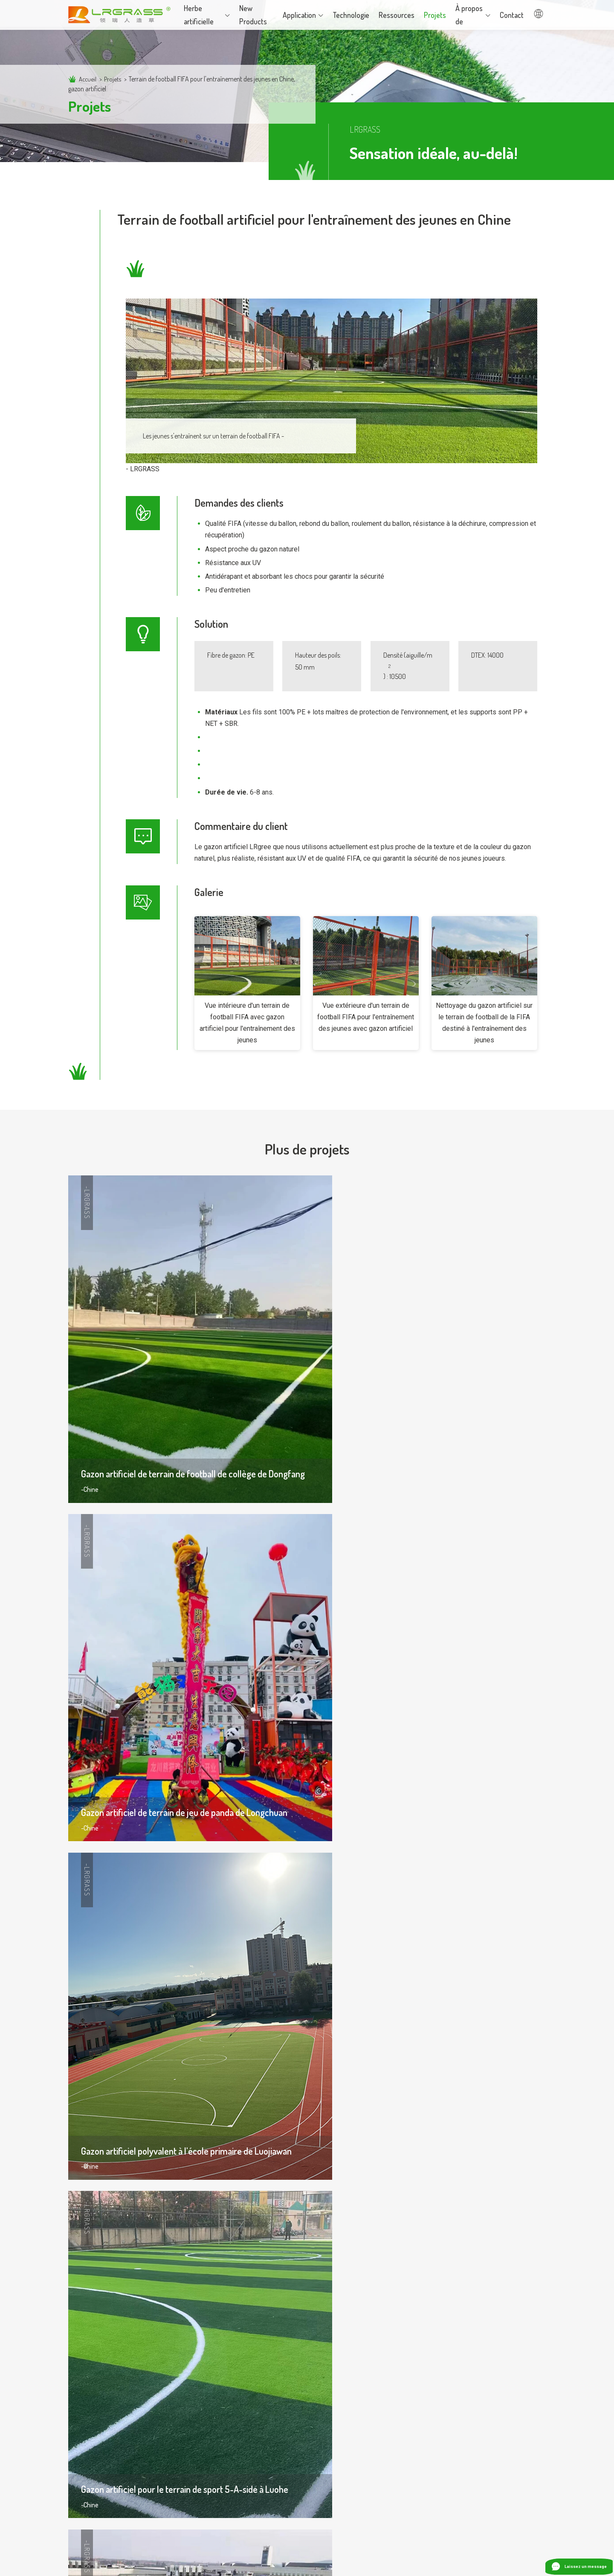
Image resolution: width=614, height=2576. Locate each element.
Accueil (88, 79)
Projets (114, 79)
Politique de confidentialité (402, 2563)
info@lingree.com (441, 2489)
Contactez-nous (423, 2420)
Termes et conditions (479, 2563)
